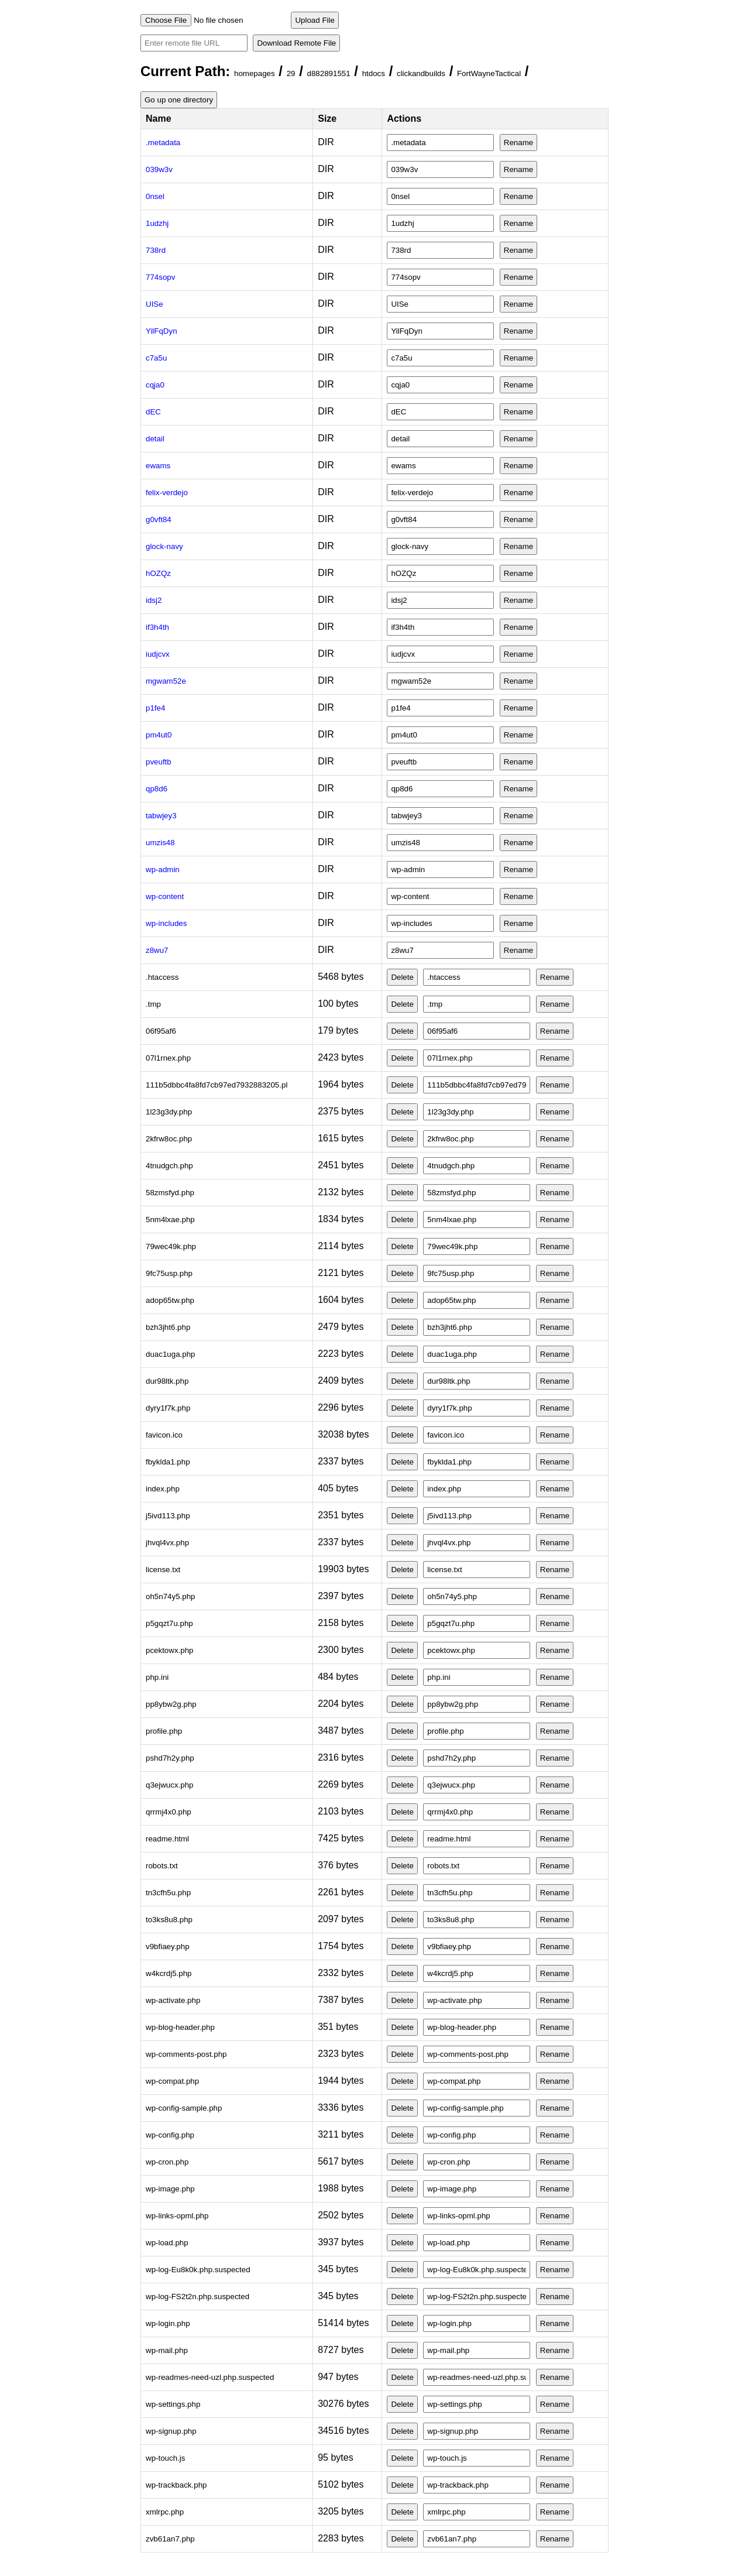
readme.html (167, 1838)
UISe (154, 304)
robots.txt (162, 1865)
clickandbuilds (421, 73)
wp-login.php (168, 2323)
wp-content (165, 896)
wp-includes (166, 923)
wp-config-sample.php (184, 2108)
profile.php (164, 1731)
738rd (156, 250)
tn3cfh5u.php (168, 1892)
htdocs (373, 73)
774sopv (160, 277)
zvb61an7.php (170, 2538)
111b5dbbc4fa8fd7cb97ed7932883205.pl (216, 1085)
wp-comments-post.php (186, 2054)
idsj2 (154, 600)
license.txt (163, 1569)
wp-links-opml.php (177, 2215)
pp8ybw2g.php (171, 1704)
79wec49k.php (171, 1246)
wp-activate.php (173, 2000)
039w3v (159, 169)
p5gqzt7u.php (169, 1623)
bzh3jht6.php (168, 1327)
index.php (163, 1488)
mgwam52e (166, 681)
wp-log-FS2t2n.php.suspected (197, 2296)
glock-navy (164, 546)
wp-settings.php (173, 2404)
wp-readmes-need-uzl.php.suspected (210, 2377)
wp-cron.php (167, 2161)
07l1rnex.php (168, 1058)
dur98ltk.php (167, 1381)
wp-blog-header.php (180, 2027)
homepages (254, 73)
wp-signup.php (171, 2431)
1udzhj (157, 223)
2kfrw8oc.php (169, 1138)
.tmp (153, 1004)
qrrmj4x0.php (168, 1811)
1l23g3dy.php (169, 1111)
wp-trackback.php (176, 2485)
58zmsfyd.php (170, 1192)
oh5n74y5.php (170, 1596)
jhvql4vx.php (167, 1542)
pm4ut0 (158, 734)
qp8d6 (156, 788)
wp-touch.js (165, 2458)
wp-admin (163, 869)
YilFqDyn (161, 331)
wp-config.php (170, 2135)
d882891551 (329, 73)
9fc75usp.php (169, 1273)
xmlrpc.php (165, 2512)
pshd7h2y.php (170, 1758)
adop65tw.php (170, 1300)
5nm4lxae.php (170, 1219)
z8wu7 (157, 950)
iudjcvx (158, 654)
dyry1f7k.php (168, 1408)
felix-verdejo (167, 492)
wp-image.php (170, 2188)
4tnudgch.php (169, 1165)
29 (291, 73)
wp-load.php (167, 2242)
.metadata (163, 142)
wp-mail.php (167, 2350)
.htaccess (162, 977)
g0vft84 (158, 519)
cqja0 (155, 384)
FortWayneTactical (489, 73)
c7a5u (156, 358)
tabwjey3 (161, 815)
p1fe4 (155, 708)
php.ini (157, 1677)
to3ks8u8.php (169, 1919)
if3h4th (157, 627)
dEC (153, 411)
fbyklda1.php (168, 1461)
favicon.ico (164, 1435)
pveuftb (158, 761)
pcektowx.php (170, 1650)
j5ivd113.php (168, 1515)
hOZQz (158, 573)
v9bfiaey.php (168, 1946)
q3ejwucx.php (170, 1785)
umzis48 (160, 842)
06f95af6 (161, 1031)
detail (155, 438)
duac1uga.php (170, 1354)
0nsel (155, 196)
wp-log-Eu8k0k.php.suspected (198, 2269)
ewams (158, 465)
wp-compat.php (172, 2081)
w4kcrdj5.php (169, 1973)
